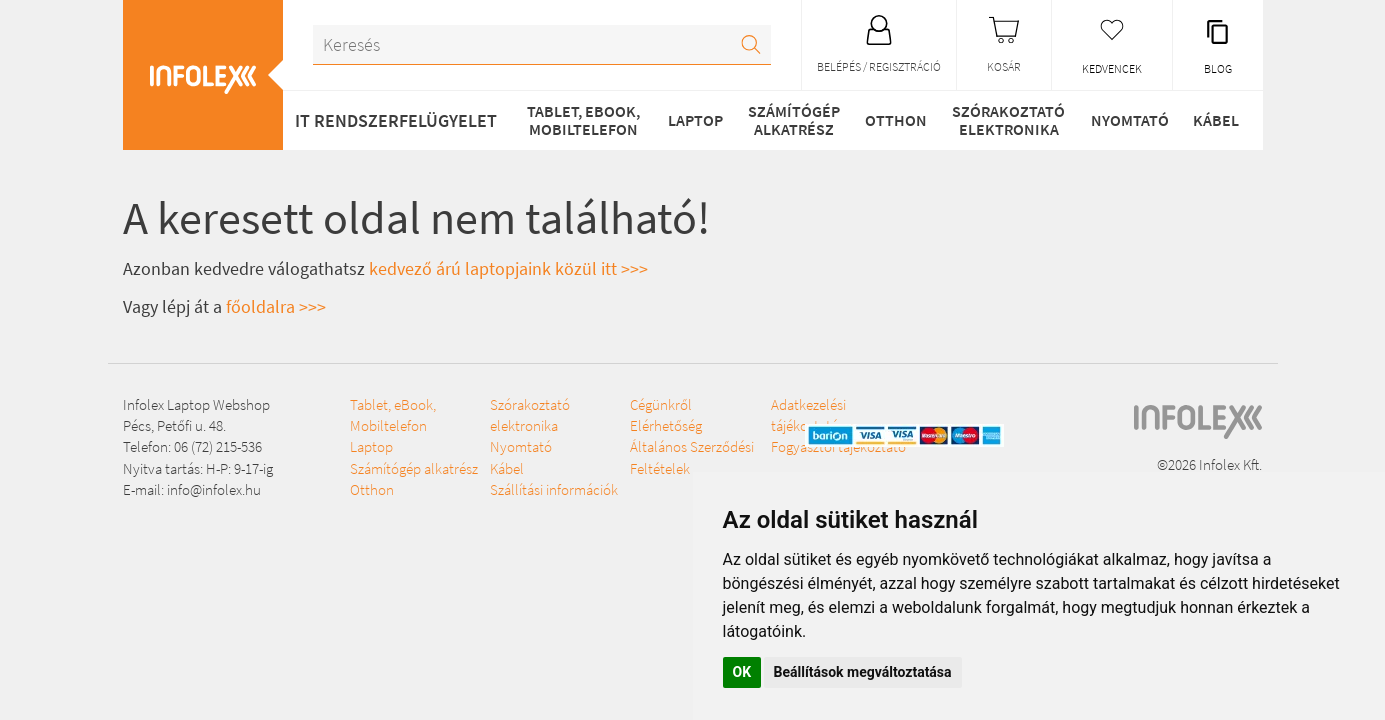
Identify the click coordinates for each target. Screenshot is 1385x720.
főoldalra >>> (276, 306)
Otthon (896, 120)
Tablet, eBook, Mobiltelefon (583, 120)
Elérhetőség (666, 425)
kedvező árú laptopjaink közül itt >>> (508, 268)
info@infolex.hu (214, 489)
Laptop (695, 120)
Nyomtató (1130, 120)
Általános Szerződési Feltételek (692, 457)
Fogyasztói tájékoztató (838, 446)
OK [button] (742, 672)
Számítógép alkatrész (794, 120)
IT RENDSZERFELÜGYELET (396, 120)
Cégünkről (661, 404)
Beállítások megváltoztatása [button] (863, 672)
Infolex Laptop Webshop (196, 404)
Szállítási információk (554, 489)
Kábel (1216, 120)
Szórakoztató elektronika (1008, 120)
